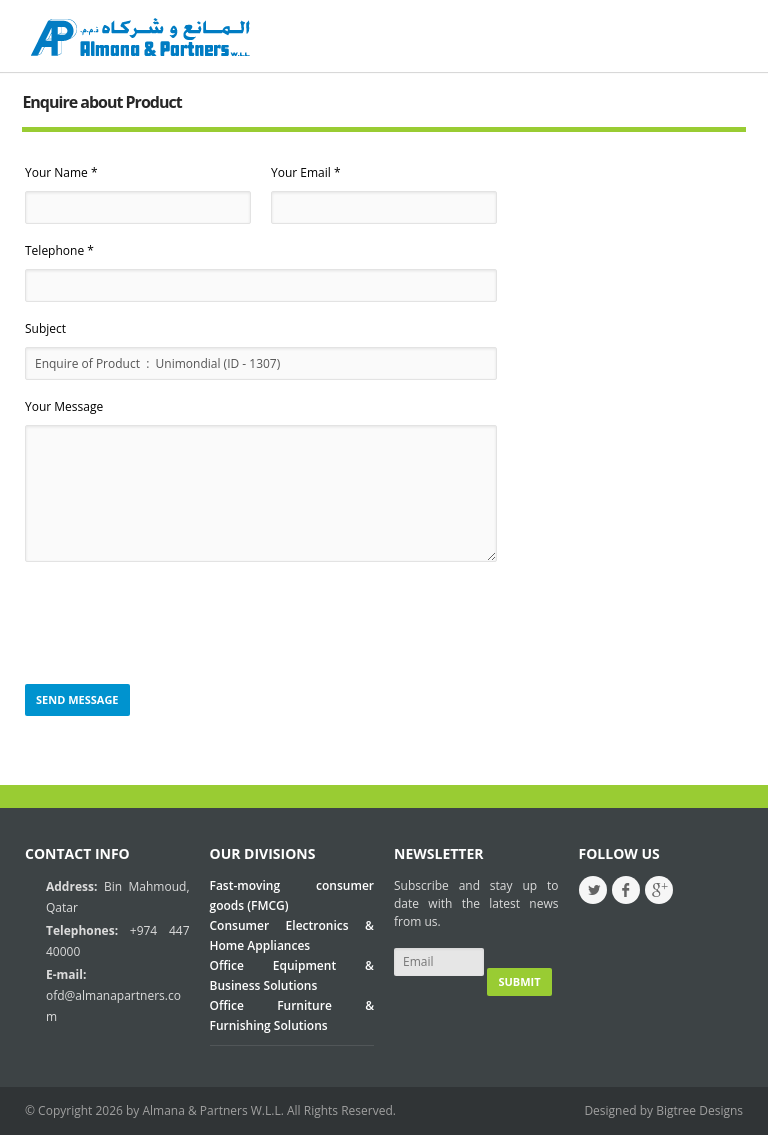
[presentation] (177, 624)
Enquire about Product (101, 102)
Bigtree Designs (699, 1110)
